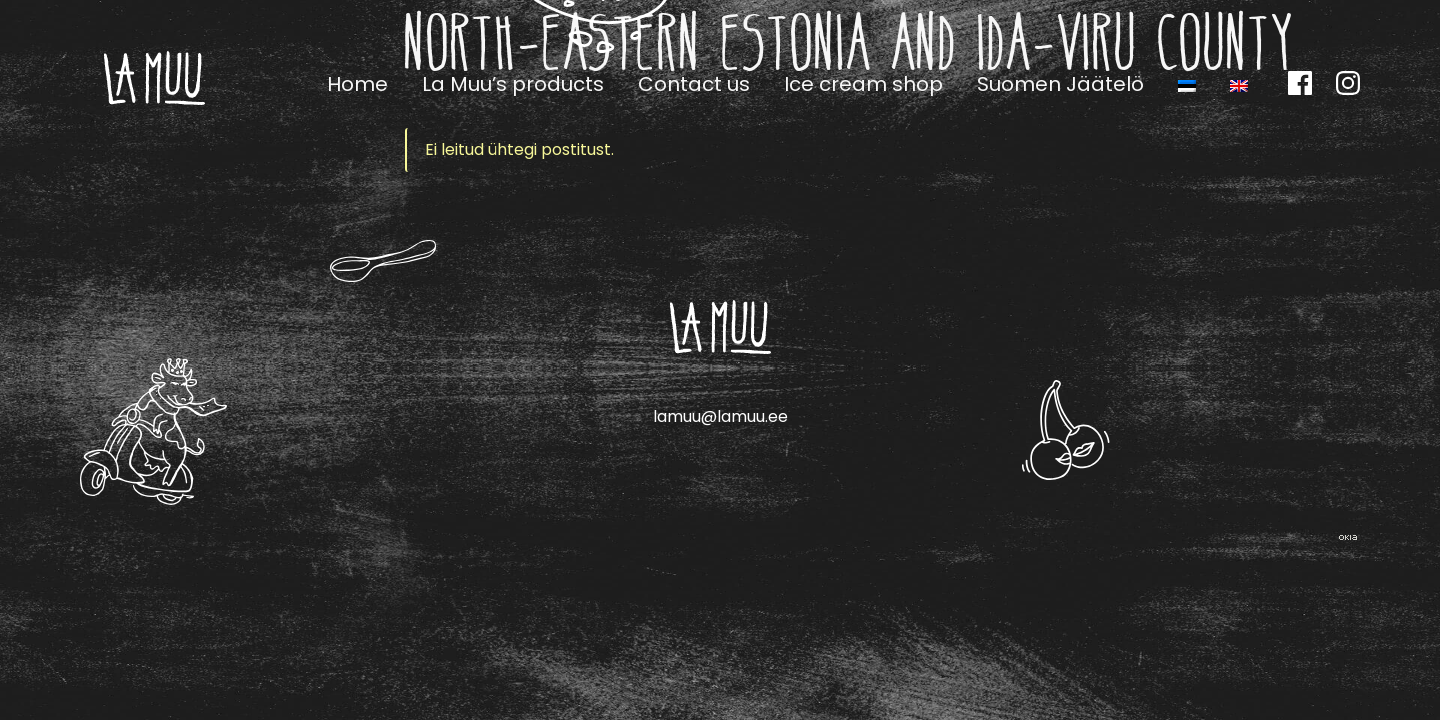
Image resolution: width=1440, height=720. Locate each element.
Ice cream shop (863, 84)
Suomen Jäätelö (1060, 84)
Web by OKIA (1348, 537)
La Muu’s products (513, 84)
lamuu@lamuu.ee (720, 416)
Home (357, 84)
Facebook (1300, 83)
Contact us (694, 84)
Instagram (1348, 83)
